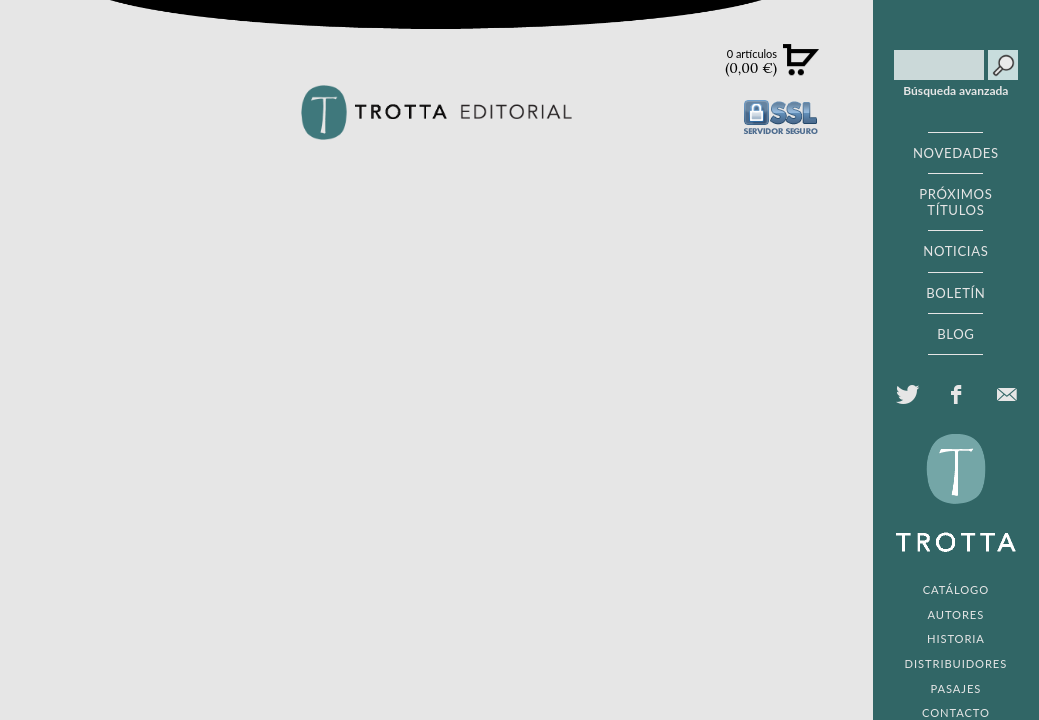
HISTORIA (956, 638)
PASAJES (956, 688)
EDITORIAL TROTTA (956, 498)
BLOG (955, 334)
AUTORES (956, 614)
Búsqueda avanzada (955, 91)
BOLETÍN (955, 293)
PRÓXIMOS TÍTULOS (955, 202)
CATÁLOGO (956, 589)
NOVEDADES (956, 153)
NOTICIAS (955, 251)
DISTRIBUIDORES (956, 663)
